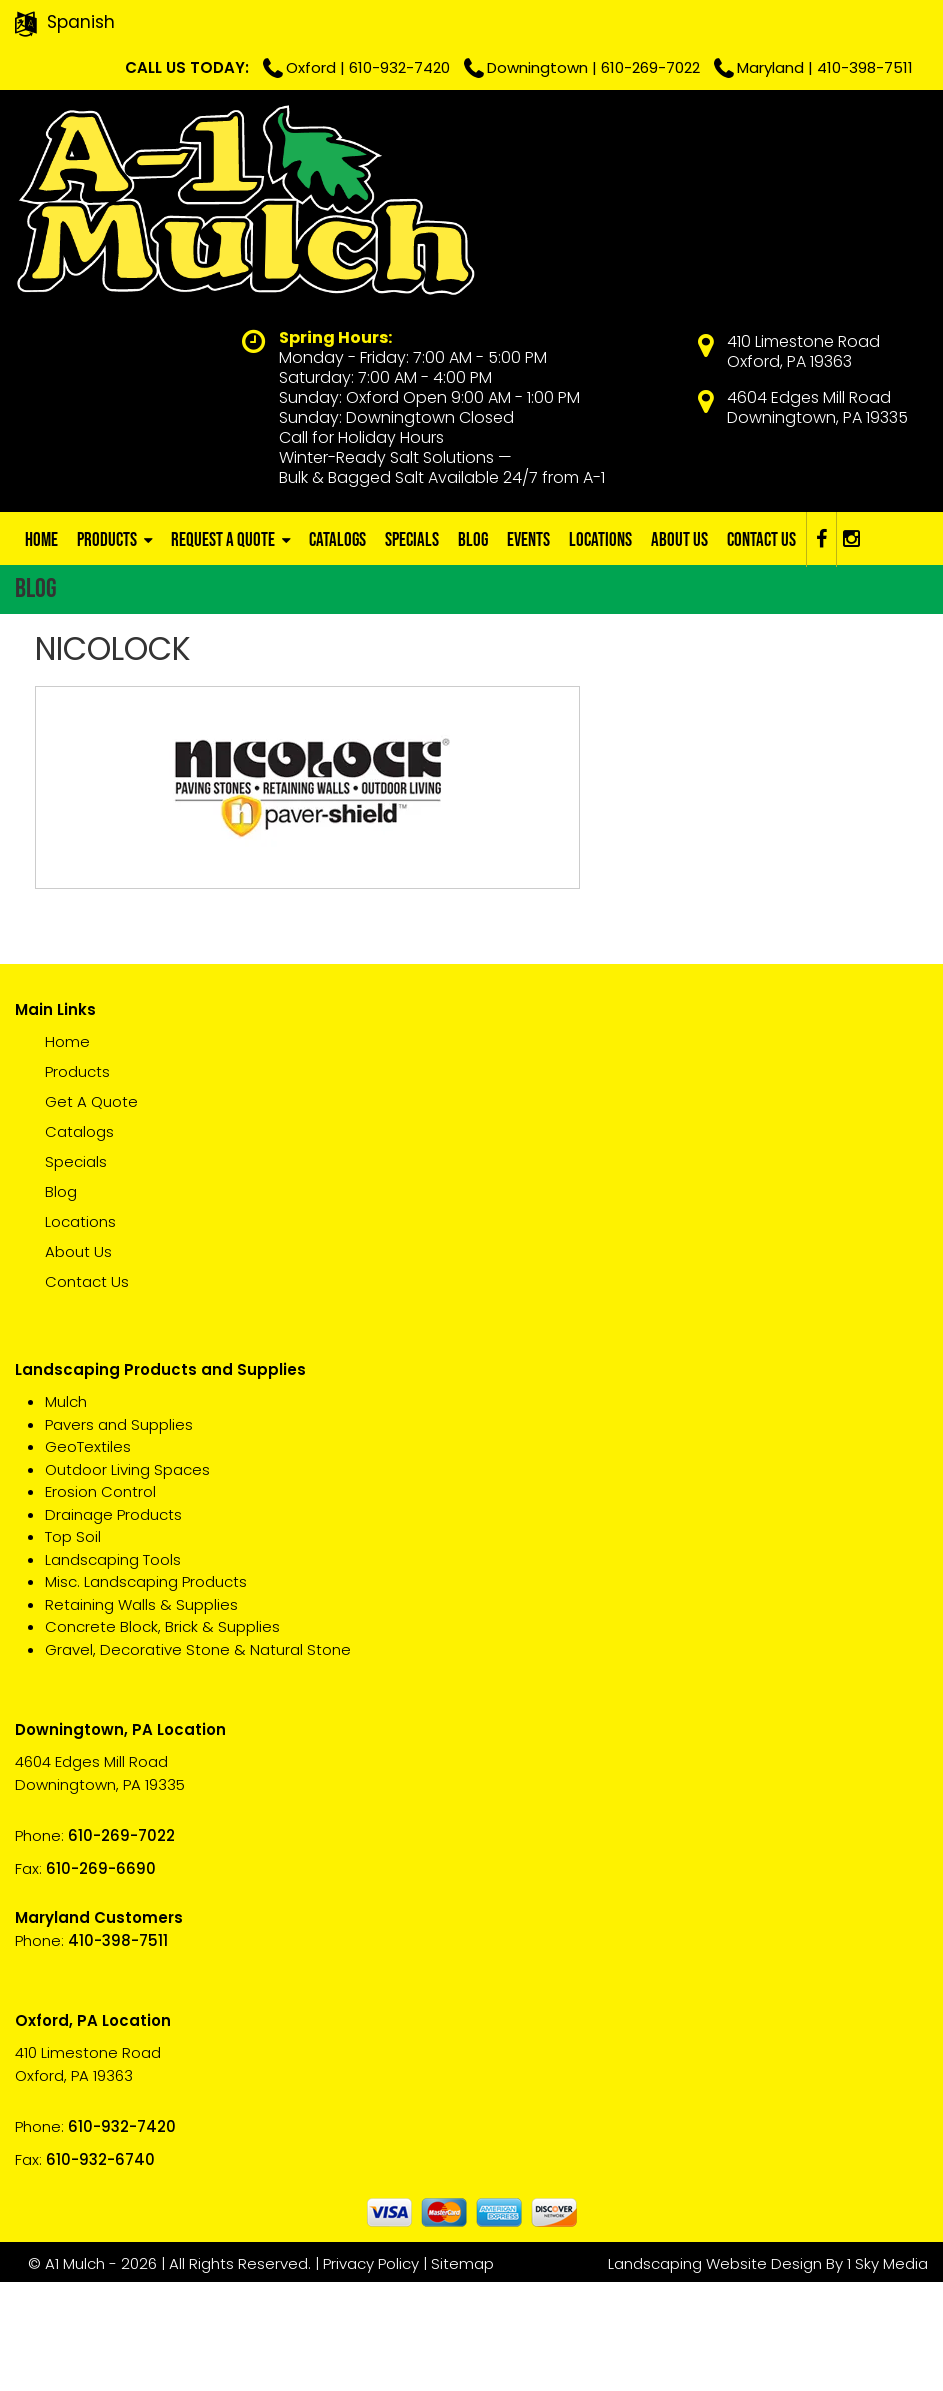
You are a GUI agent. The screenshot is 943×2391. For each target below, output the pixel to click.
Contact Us (770, 651)
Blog (478, 651)
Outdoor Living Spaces (127, 1581)
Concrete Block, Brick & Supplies (162, 1739)
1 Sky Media (887, 2372)
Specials (416, 651)
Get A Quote (91, 1214)
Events (534, 651)
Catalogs (340, 651)
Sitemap (469, 2372)
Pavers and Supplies (119, 1536)
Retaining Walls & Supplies (141, 1716)
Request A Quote (225, 651)
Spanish (81, 22)
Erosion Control (100, 1604)
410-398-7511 (858, 67)
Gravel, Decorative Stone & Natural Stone (198, 1761)
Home (41, 651)
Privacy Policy (378, 2372)
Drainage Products (113, 1626)
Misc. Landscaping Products (146, 1694)
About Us (687, 651)
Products (108, 651)
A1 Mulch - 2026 (110, 2372)
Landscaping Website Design (715, 2372)
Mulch (66, 1514)
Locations (607, 651)
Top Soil (73, 1649)
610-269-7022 (856, 22)
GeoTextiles (88, 1559)
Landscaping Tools (113, 1671)
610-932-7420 (605, 22)
